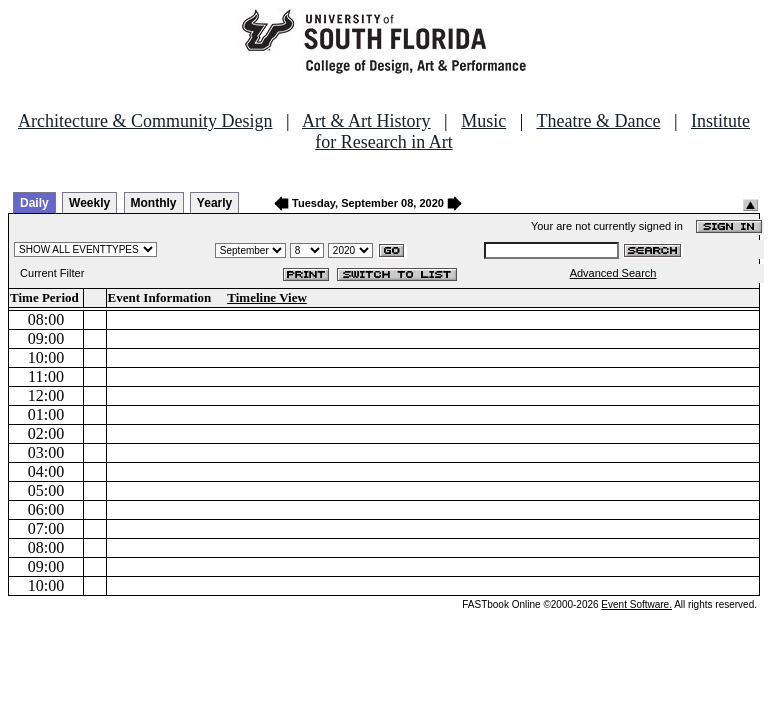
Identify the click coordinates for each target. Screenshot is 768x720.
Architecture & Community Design (145, 121)
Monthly (154, 203)
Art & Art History (366, 121)
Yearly (214, 203)
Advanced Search (613, 273)
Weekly (89, 203)
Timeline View (267, 297)
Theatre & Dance (598, 121)
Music (483, 121)
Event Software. (636, 604)
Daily (34, 203)
